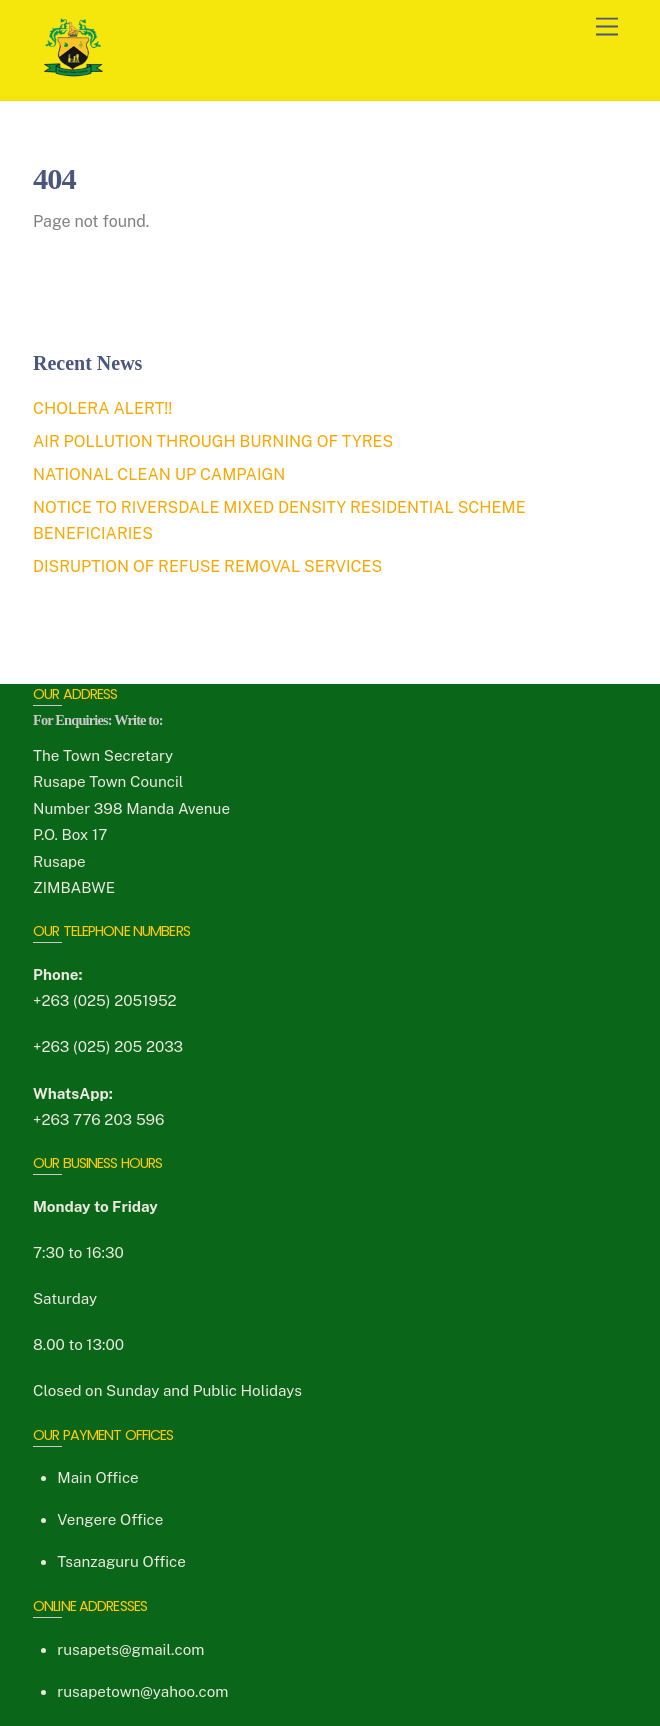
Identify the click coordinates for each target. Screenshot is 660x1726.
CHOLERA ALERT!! (102, 408)
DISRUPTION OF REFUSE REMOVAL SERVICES (207, 566)
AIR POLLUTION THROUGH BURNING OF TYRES (213, 441)
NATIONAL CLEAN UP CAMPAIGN (159, 474)
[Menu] (607, 27)
